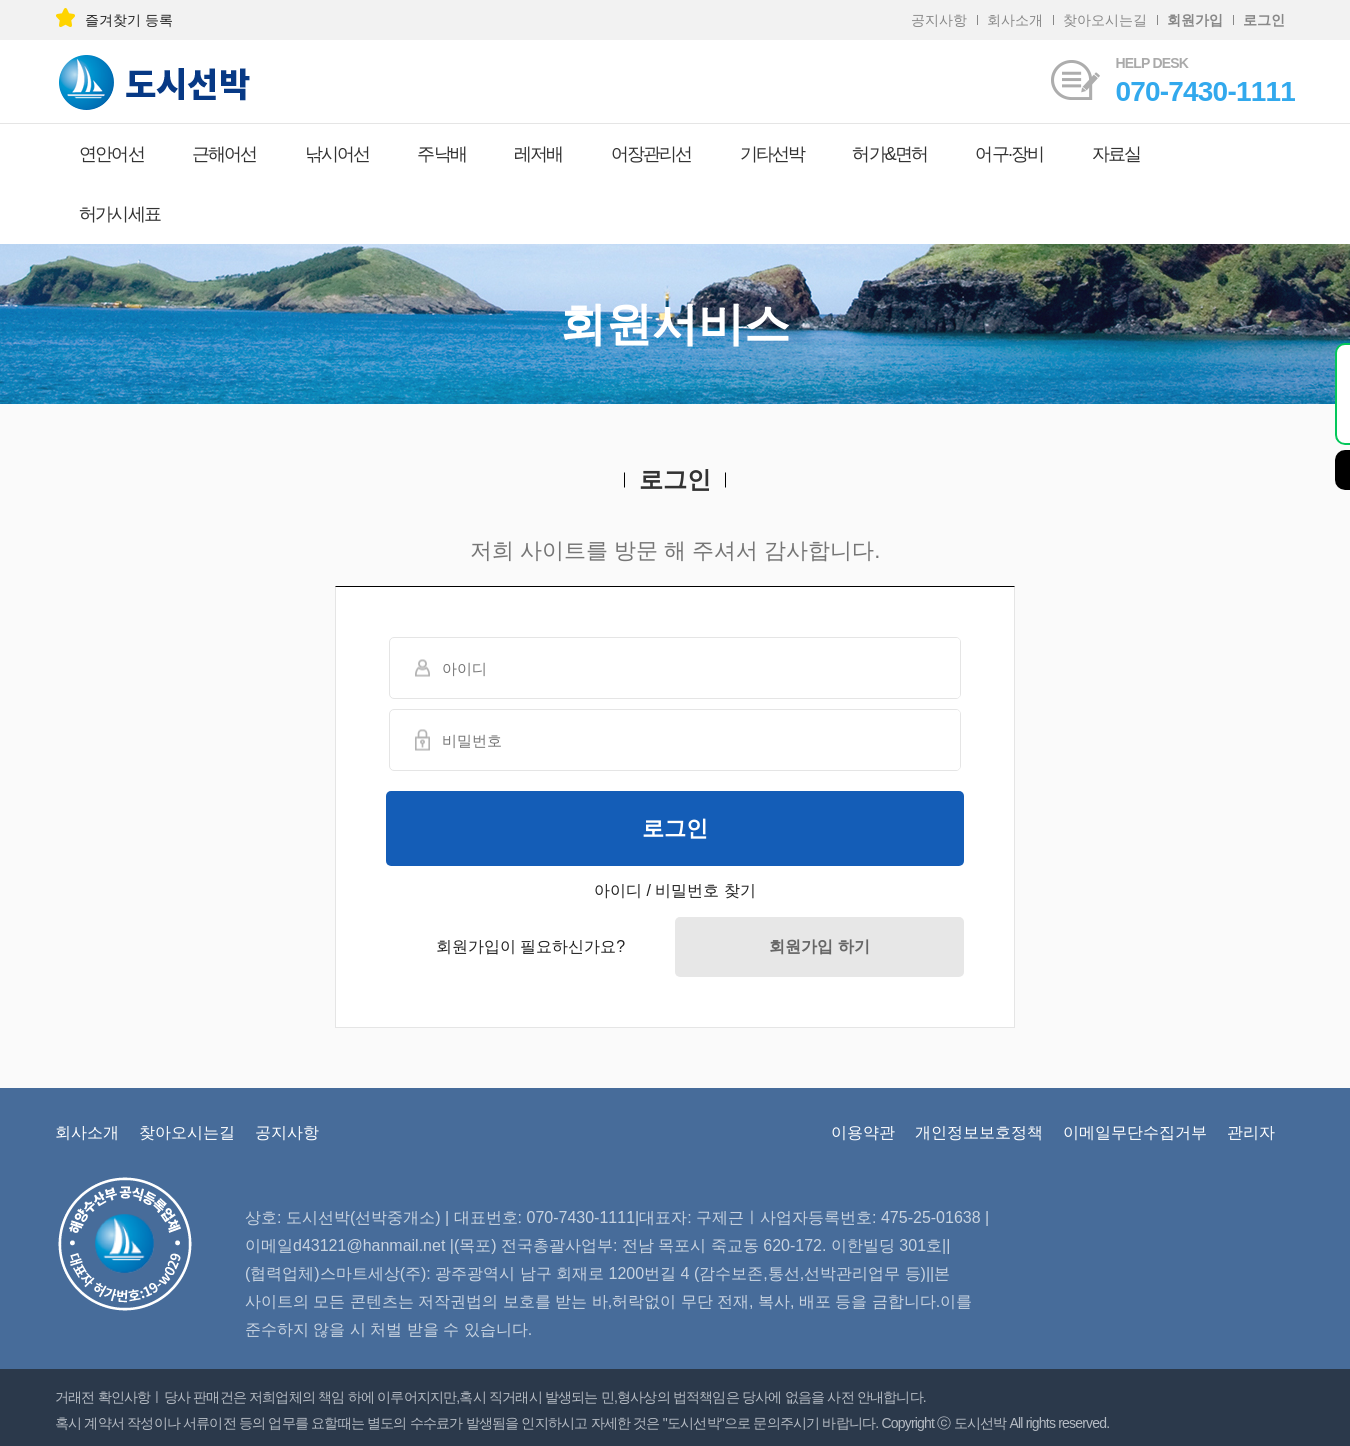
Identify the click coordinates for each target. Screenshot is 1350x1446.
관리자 (1251, 1132)
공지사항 (939, 20)
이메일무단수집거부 (1135, 1132)
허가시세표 (119, 214)
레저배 (538, 154)
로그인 (675, 828)
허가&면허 (889, 154)
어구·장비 (1009, 154)
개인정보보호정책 (979, 1132)
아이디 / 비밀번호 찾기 (675, 890)
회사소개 (1015, 20)
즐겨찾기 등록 (114, 20)
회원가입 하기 (819, 946)
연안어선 (111, 154)
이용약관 (863, 1132)
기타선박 (772, 154)
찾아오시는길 (1105, 20)
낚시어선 (337, 154)
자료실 (1116, 154)
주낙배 (441, 154)
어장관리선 (651, 154)
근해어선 (224, 154)
